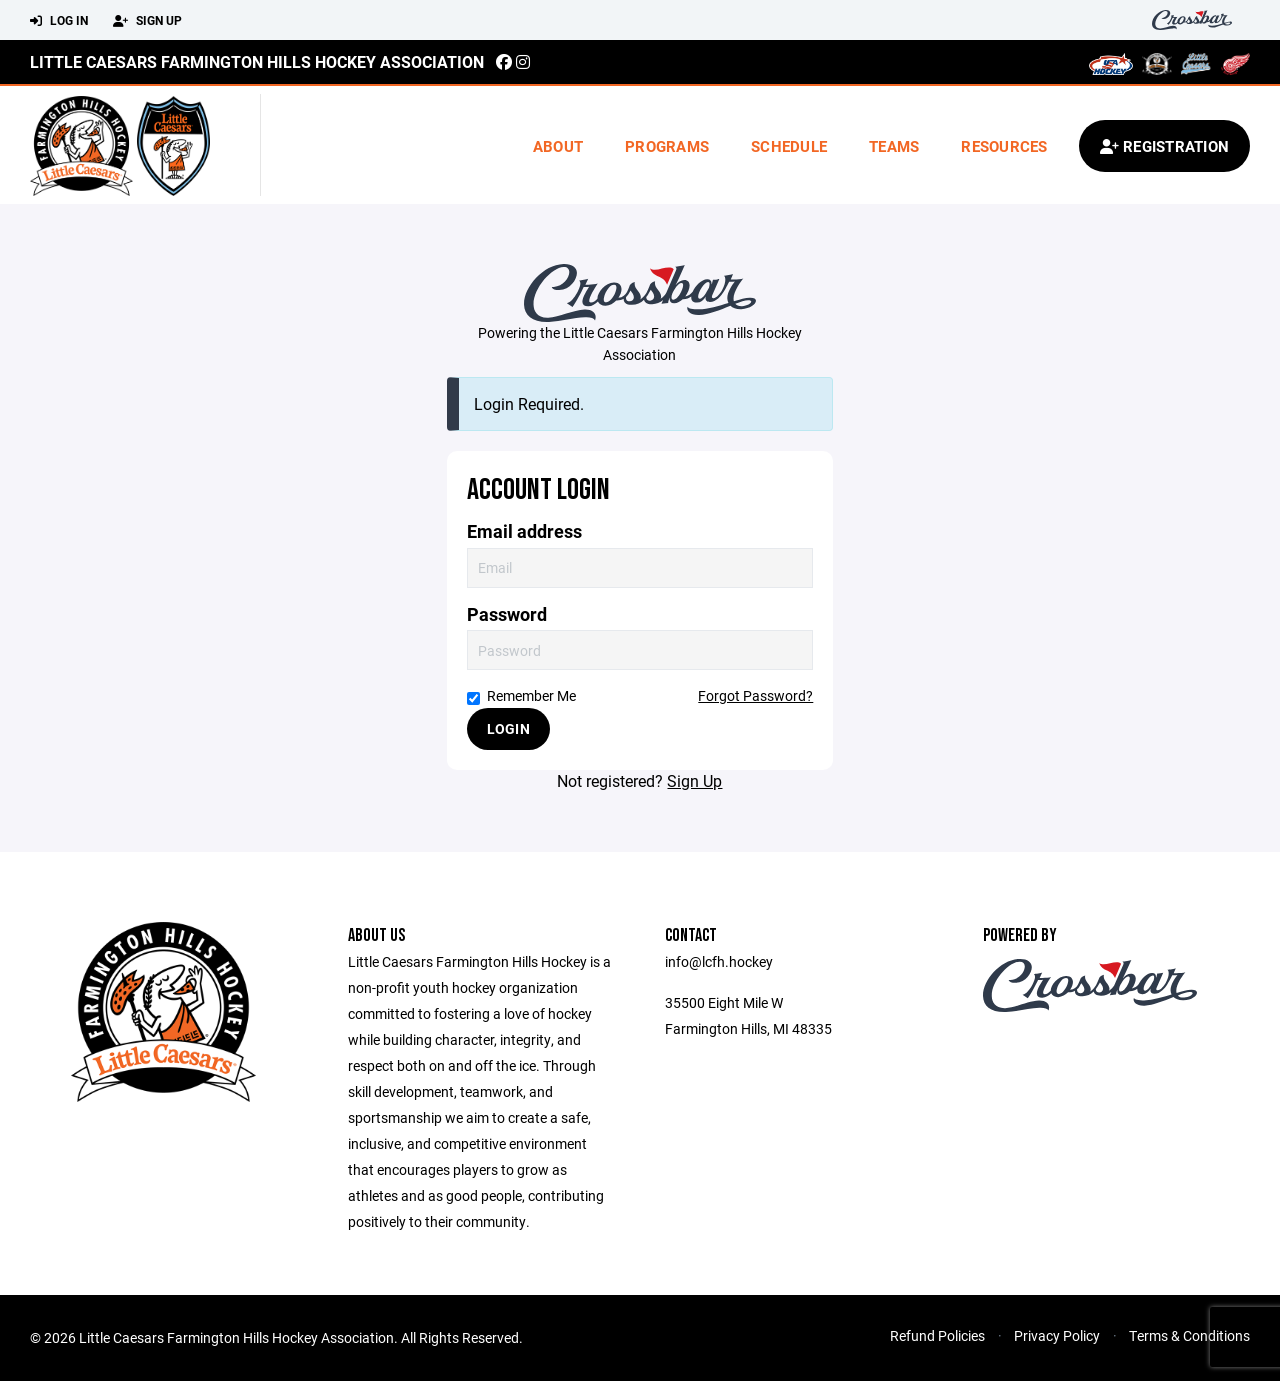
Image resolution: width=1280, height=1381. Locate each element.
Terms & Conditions (1189, 1335)
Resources (1004, 146)
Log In (59, 21)
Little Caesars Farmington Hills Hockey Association (257, 61)
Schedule (789, 146)
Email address (524, 531)
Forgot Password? (755, 695)
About (558, 146)
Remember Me (521, 695)
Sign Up (147, 21)
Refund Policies (937, 1335)
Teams (894, 146)
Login (508, 728)
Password (507, 614)
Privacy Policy (1057, 1335)
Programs (667, 146)
